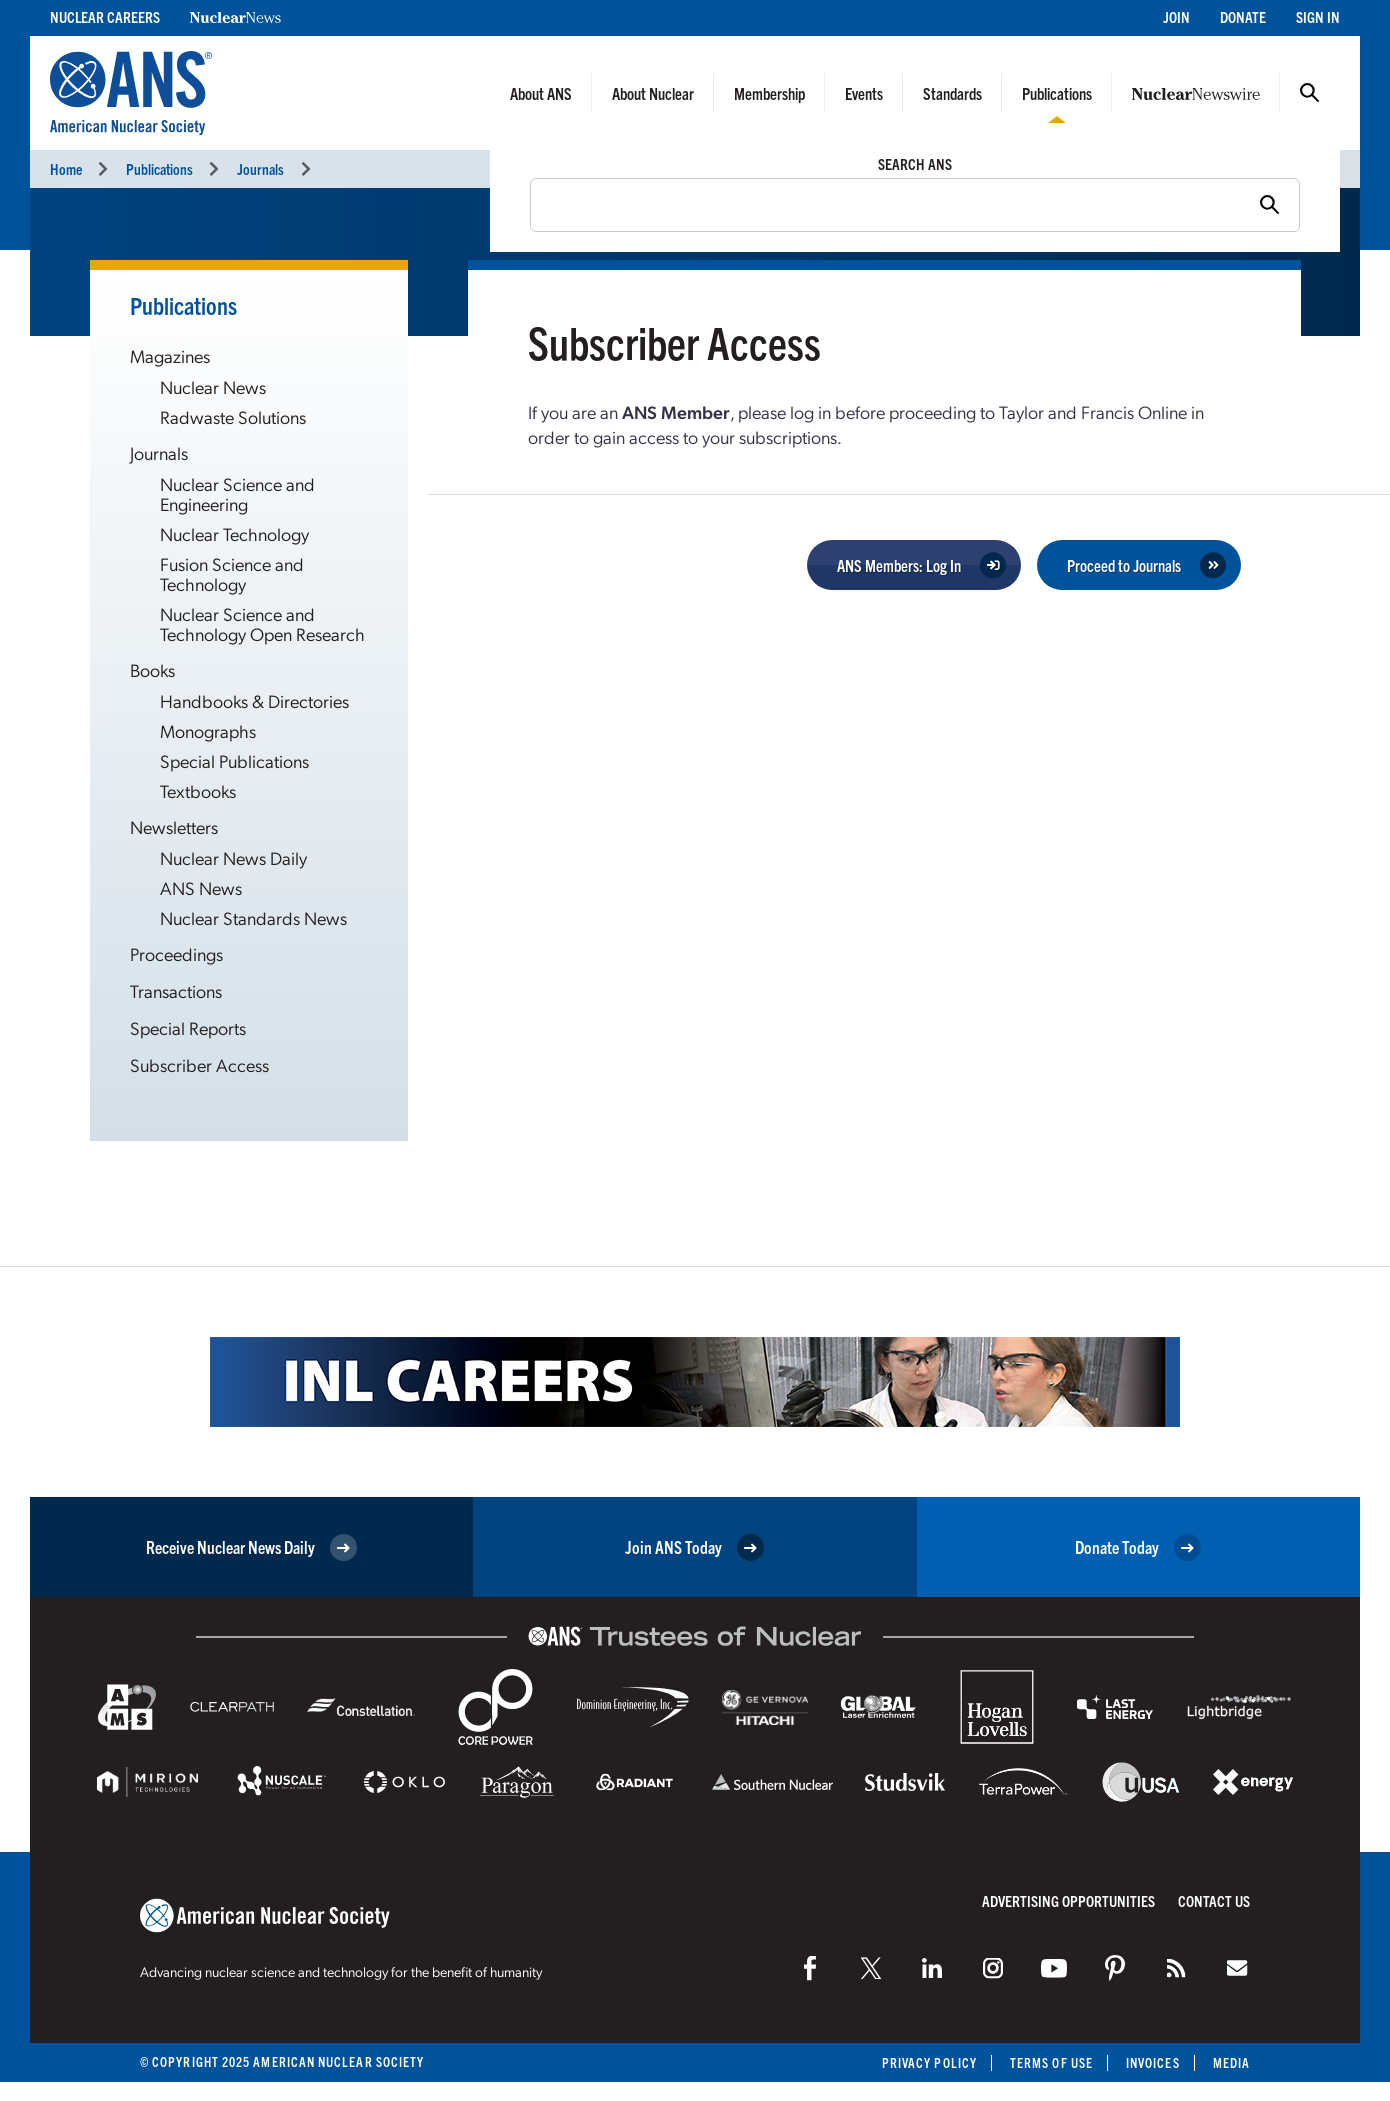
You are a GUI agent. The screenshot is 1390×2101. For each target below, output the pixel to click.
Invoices (1153, 2062)
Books (152, 669)
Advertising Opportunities (1068, 1900)
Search (1310, 93)
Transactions (176, 990)
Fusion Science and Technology (232, 573)
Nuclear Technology (234, 533)
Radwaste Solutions (233, 416)
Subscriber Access (199, 1064)
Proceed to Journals (1124, 565)
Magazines (170, 355)
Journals (260, 168)
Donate (1243, 16)
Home (66, 168)
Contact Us (1214, 1900)
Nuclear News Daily (233, 857)
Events (864, 93)
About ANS (541, 93)
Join (1176, 16)
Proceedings (176, 953)
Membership (769, 93)
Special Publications (234, 760)
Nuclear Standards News (253, 917)
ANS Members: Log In (899, 565)
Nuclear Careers (105, 16)
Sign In (1318, 16)
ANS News (201, 887)
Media (1231, 2062)
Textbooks (198, 790)
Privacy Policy (929, 2062)
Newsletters (174, 826)
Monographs (208, 730)
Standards (952, 93)
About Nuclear (653, 93)
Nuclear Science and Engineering (237, 493)
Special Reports (188, 1027)
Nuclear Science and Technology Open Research (262, 623)
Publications (1057, 93)
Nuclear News (213, 386)
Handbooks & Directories (254, 700)
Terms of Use (1051, 2062)
